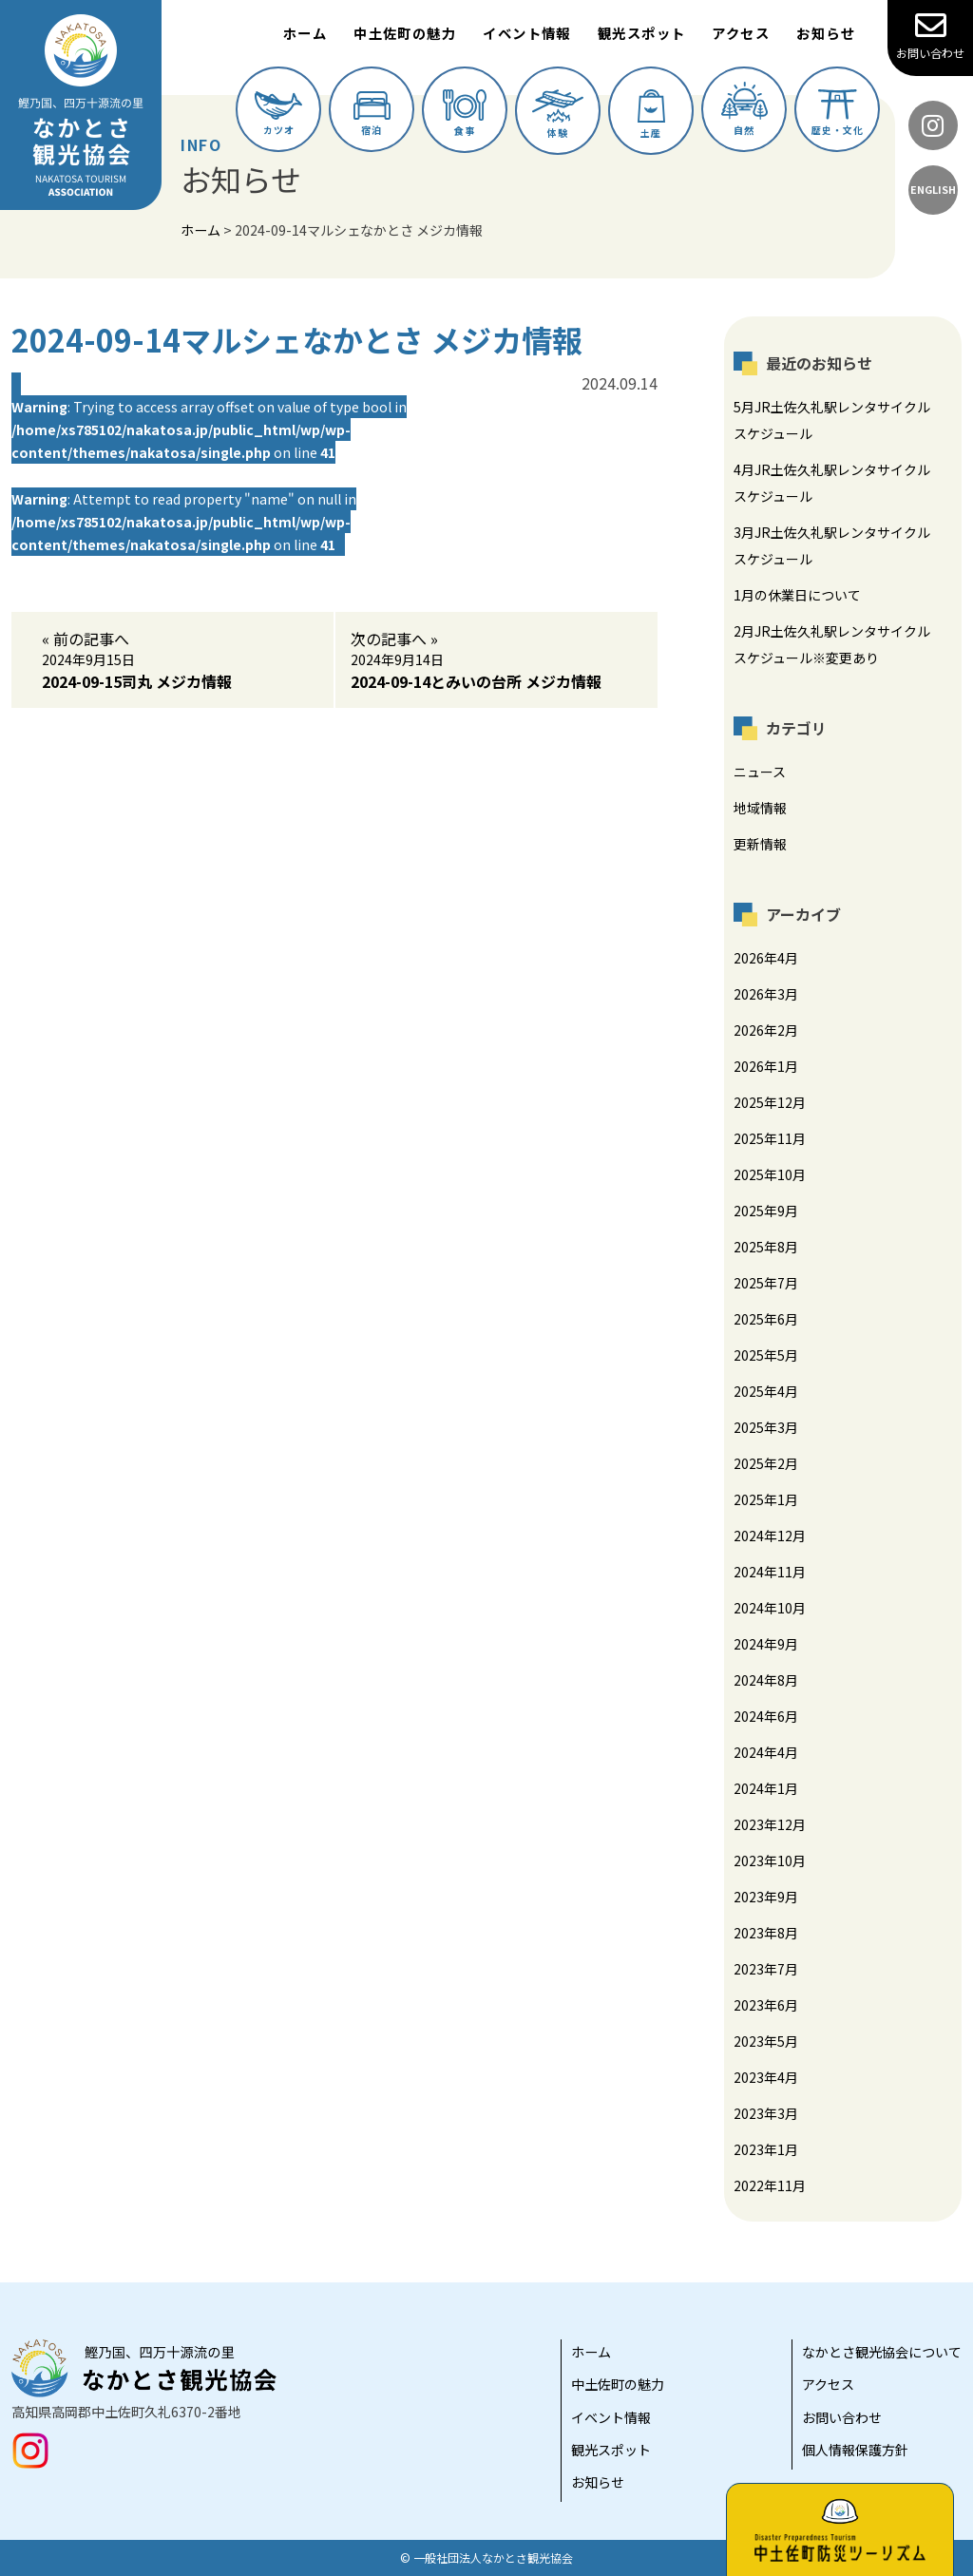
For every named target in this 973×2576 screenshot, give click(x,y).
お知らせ (825, 33)
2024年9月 (766, 1643)
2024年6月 (766, 1716)
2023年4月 (766, 2077)
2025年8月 (766, 1246)
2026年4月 (766, 957)
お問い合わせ (930, 35)
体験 (557, 114)
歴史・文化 (837, 113)
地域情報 (760, 807)
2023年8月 (766, 1932)
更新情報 (760, 843)
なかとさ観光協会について (882, 2351)
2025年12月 (770, 1102)
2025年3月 (766, 1427)
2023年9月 (766, 1896)
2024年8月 (766, 1679)
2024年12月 (770, 1535)
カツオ (278, 114)
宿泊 (372, 114)
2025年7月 (766, 1282)
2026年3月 (766, 993)
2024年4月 (766, 1752)
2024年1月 (766, 1788)
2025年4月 (766, 1391)
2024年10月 (770, 1607)
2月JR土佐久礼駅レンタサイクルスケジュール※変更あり (832, 644)
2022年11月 (770, 2185)
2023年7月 (766, 1968)
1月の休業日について (797, 594)
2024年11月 (770, 1571)
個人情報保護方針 (855, 2449)
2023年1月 (766, 2149)
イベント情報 (527, 33)
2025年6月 (766, 1318)
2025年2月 (766, 1463)
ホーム (305, 33)
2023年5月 (766, 2041)
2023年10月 (770, 1860)
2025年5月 (766, 1354)
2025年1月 (766, 1499)
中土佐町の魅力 (404, 33)
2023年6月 (766, 2004)
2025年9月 (766, 1210)
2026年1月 (766, 1066)
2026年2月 (766, 1030)
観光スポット (642, 33)
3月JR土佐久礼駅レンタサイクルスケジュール (832, 545)
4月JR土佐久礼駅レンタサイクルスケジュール (832, 483)
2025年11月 (770, 1138)
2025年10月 (770, 1174)
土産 (651, 114)
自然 (744, 109)
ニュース (760, 771)
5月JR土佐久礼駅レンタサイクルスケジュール (832, 420)
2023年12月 (770, 1824)
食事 (464, 113)
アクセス (741, 33)
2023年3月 (766, 2113)
